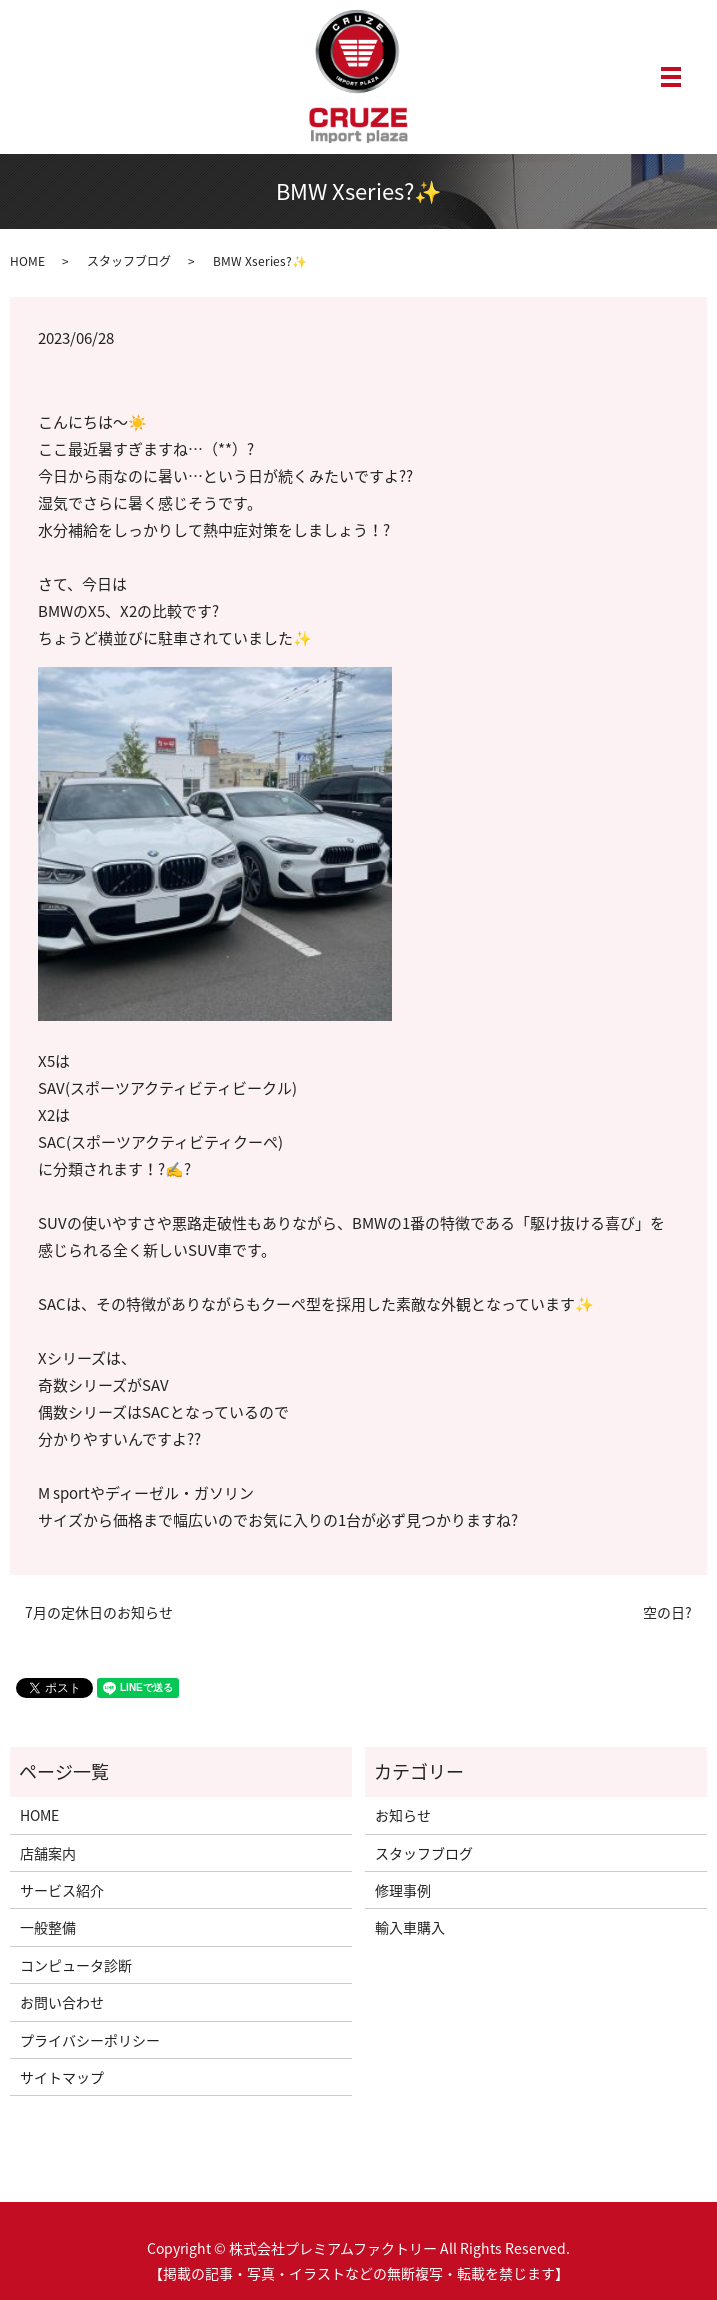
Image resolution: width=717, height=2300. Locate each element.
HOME (27, 261)
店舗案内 (48, 1853)
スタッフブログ (129, 261)
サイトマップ (62, 2077)
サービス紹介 (62, 1890)
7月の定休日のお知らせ (99, 1612)
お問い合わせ (62, 2002)
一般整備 (48, 1927)
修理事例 (403, 1890)
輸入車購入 (410, 1927)
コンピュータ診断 (76, 1965)
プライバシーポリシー (90, 2040)
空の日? (667, 1612)
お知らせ (403, 1815)
